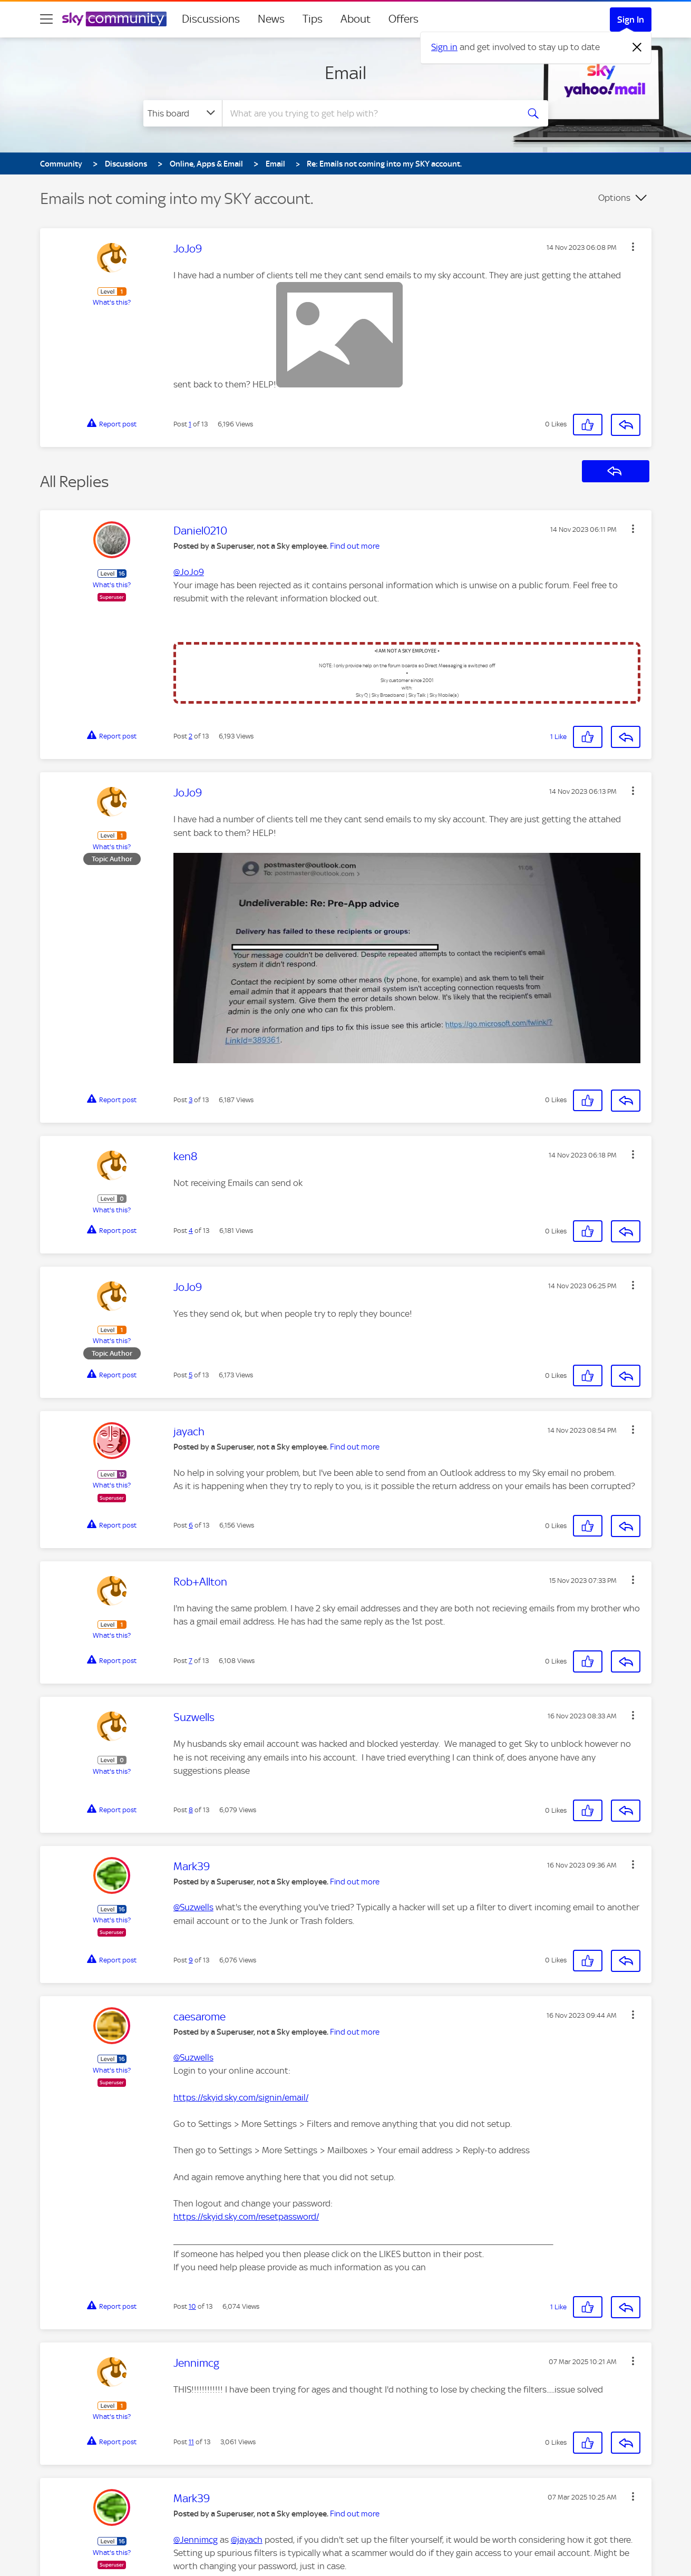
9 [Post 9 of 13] (191, 1960)
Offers (403, 19)
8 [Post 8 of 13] (191, 1810)
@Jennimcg (195, 2539)
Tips (313, 19)
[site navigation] (46, 19)
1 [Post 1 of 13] (190, 424)
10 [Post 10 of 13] (192, 2306)
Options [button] (614, 197)
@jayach (246, 2539)
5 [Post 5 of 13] (190, 1375)
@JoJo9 (188, 572)
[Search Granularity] (182, 113)
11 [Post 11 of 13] (191, 2442)
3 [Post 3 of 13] (190, 1100)
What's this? (112, 302)
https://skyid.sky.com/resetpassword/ (246, 2216)
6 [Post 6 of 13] (191, 1525)
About (355, 19)
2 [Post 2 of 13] (190, 736)
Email (345, 72)
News (271, 19)
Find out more (354, 546)
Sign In (630, 19)
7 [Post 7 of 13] (190, 1661)
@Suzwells (193, 1907)
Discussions (211, 19)
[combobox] (368, 113)
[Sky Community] (114, 19)
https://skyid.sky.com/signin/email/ (240, 2097)
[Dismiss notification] (637, 47)
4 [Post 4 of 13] (191, 1230)
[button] (633, 246)
